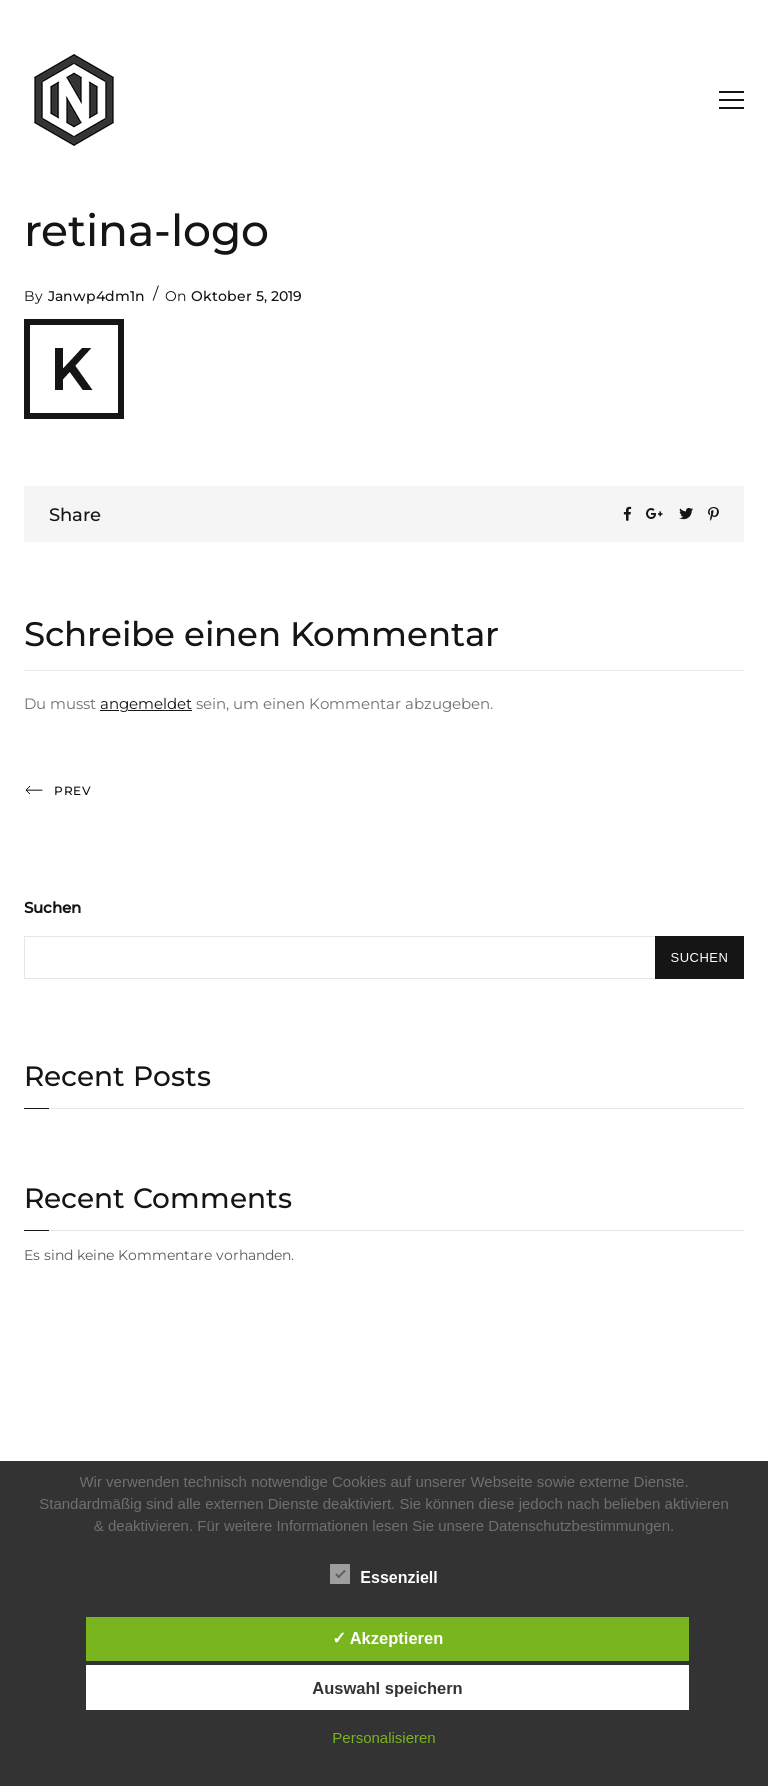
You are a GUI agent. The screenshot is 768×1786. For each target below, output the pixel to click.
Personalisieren (383, 1737)
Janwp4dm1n (96, 296)
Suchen (52, 907)
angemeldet (146, 703)
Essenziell (383, 1574)
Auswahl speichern (387, 1688)
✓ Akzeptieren (388, 1638)
